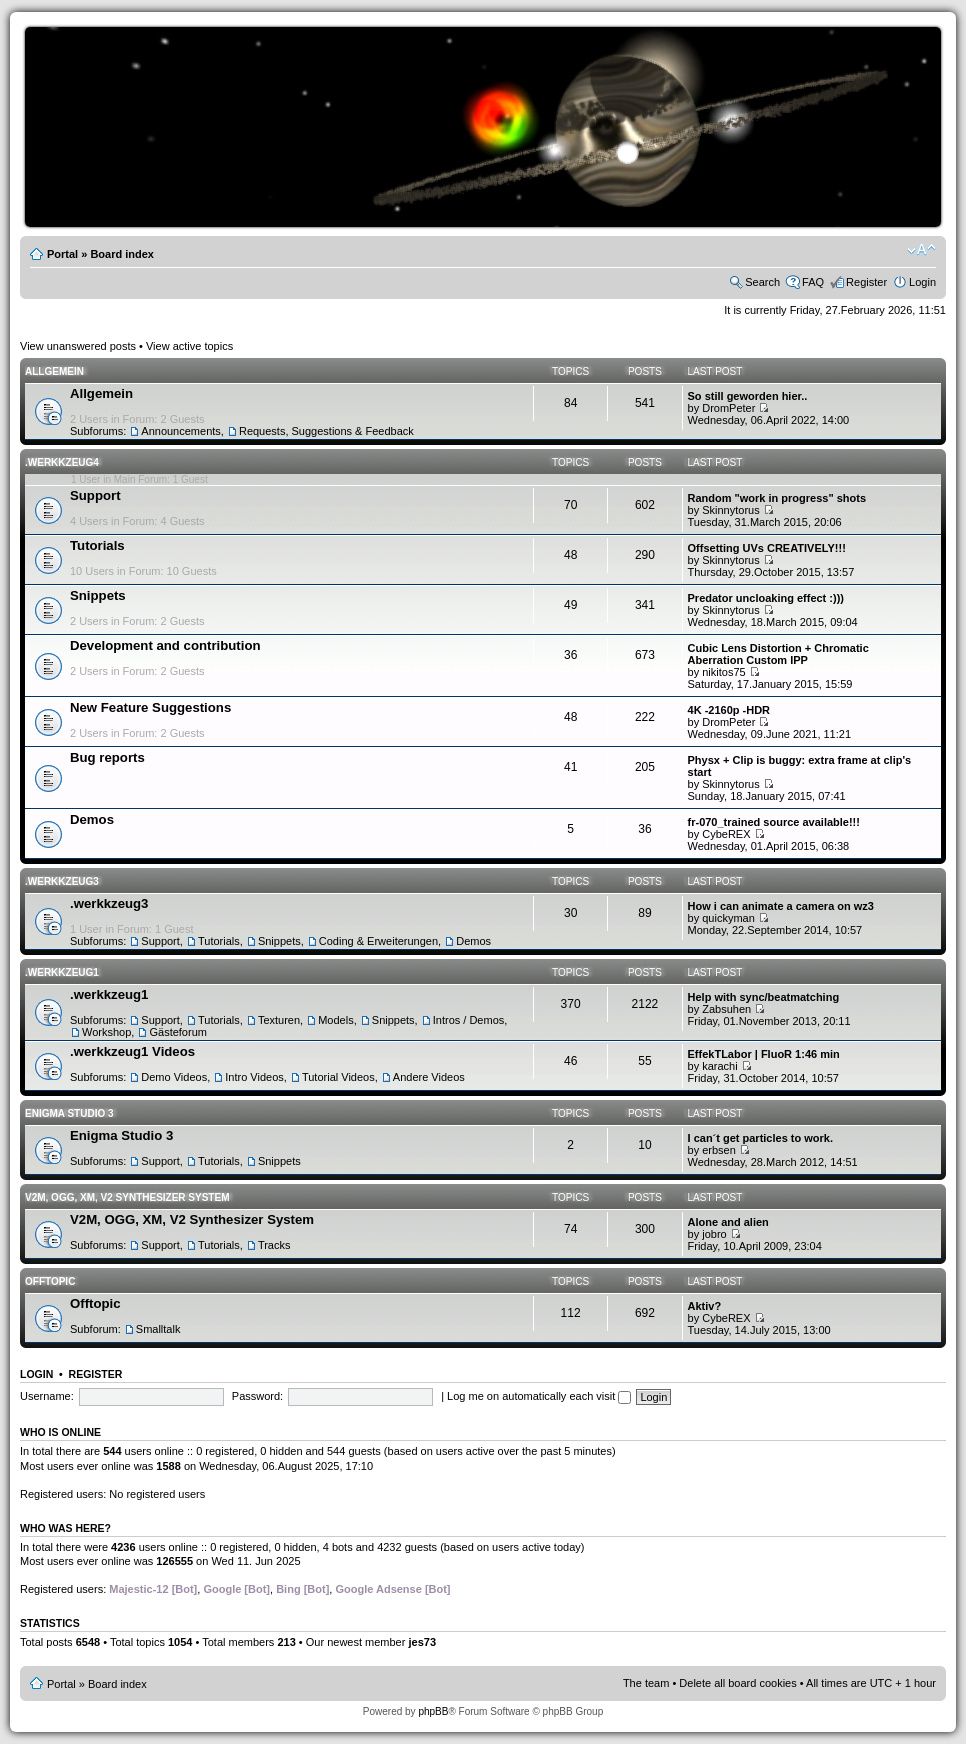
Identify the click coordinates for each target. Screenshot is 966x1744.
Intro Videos (254, 1077)
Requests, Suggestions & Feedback (326, 431)
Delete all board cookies (737, 1683)
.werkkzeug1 (62, 972)
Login (922, 282)
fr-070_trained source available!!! (774, 822)
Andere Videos (429, 1077)
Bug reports (107, 757)
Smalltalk (158, 1329)
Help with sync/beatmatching (764, 997)
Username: (47, 1396)
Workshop (106, 1032)
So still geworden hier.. (748, 396)
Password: (257, 1396)
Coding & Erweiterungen (378, 941)
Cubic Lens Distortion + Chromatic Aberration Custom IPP (778, 654)
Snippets (98, 595)
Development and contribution (165, 645)
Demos (92, 819)
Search (762, 282)
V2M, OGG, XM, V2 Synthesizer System (127, 1197)
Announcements (181, 431)
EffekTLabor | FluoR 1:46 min (764, 1054)
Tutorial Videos (338, 1077)
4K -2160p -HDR (729, 710)
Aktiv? (705, 1306)
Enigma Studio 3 (69, 1113)
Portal (62, 254)
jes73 (422, 1642)
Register (866, 282)
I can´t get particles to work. (760, 1138)
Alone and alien (728, 1222)
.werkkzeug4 (62, 462)
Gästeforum (177, 1032)
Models (335, 1020)
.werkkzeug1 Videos (132, 1051)
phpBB (433, 1711)
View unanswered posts (78, 346)
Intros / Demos (469, 1020)
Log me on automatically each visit (539, 1396)
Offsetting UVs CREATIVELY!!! (767, 548)
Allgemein (54, 371)
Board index (122, 254)
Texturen (279, 1020)
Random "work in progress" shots (777, 498)
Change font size (921, 250)
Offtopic (50, 1281)
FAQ (813, 282)
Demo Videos (174, 1077)
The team (646, 1683)
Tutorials (97, 545)
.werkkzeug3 (62, 881)
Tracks (274, 1245)
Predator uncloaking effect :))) (766, 598)
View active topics (189, 346)
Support (95, 495)
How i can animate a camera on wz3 (781, 906)
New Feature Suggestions (150, 707)
